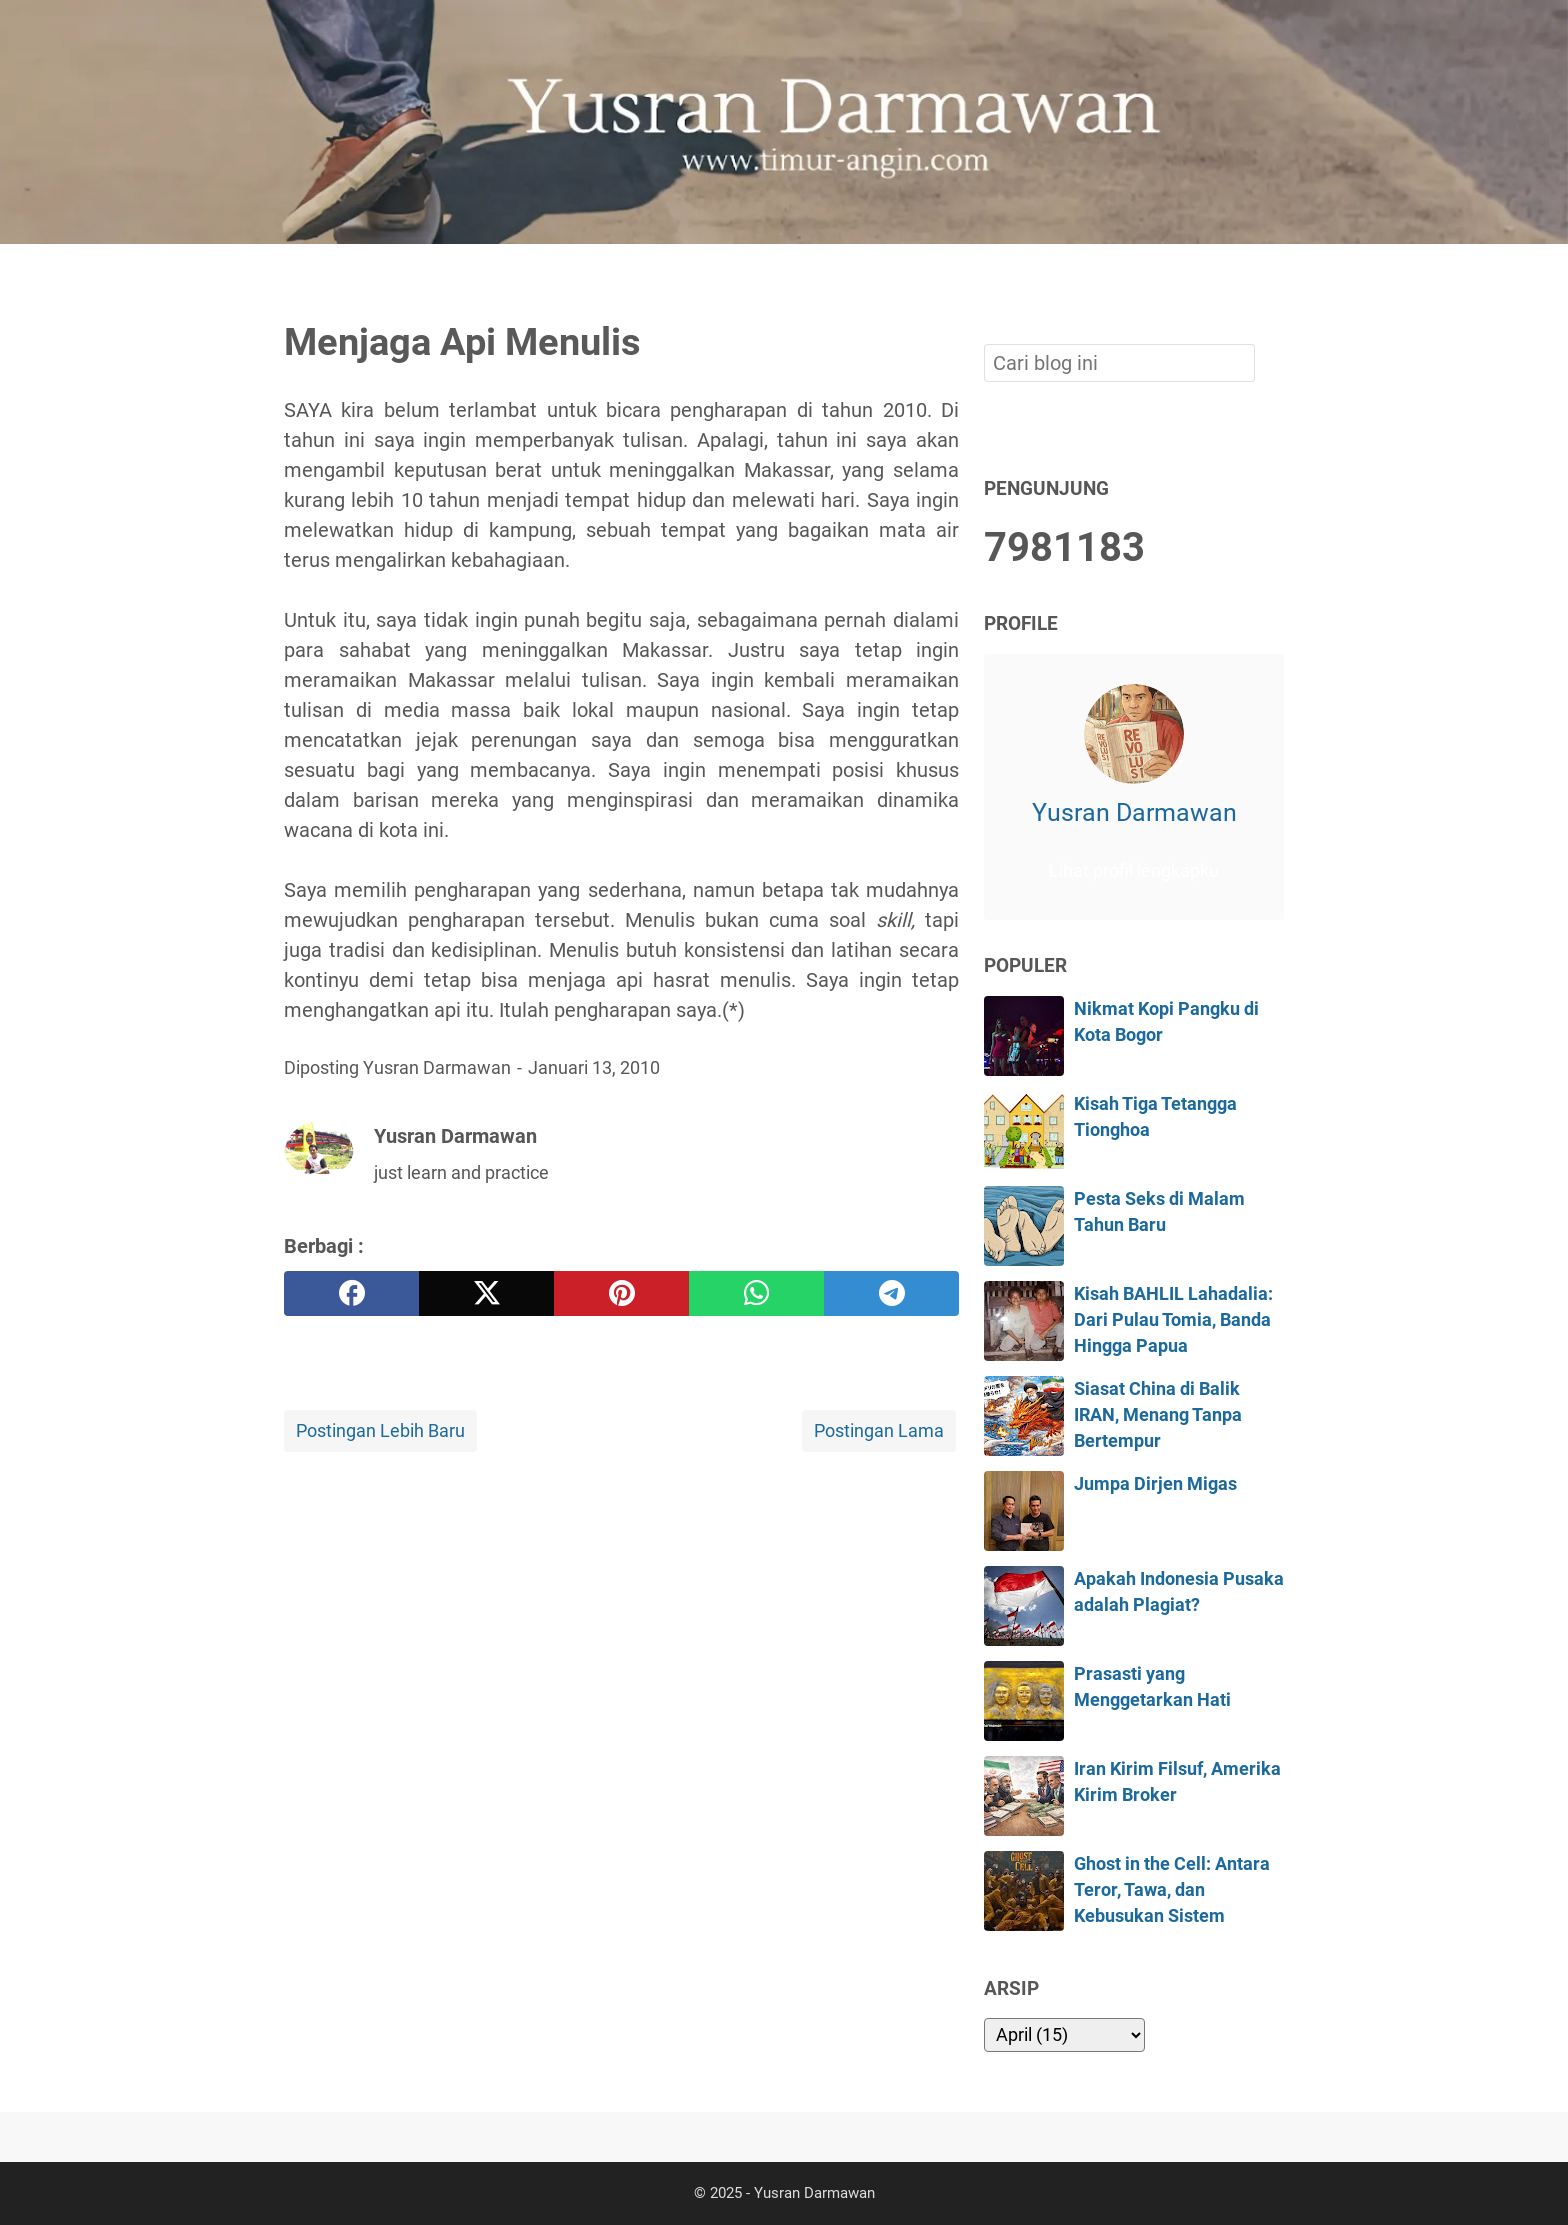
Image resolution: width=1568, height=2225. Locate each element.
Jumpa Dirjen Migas (1155, 1484)
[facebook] (351, 1293)
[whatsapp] (756, 1293)
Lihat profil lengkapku (1134, 871)
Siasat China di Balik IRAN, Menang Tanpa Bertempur (1158, 1415)
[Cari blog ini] (1272, 278)
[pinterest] (621, 1293)
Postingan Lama (879, 1431)
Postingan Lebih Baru (380, 1431)
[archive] (1064, 2035)
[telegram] (891, 1293)
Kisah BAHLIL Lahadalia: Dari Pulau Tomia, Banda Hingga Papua (1173, 1320)
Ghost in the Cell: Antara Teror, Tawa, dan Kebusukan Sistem (1172, 1890)
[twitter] (486, 1293)
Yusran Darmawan (1134, 812)
